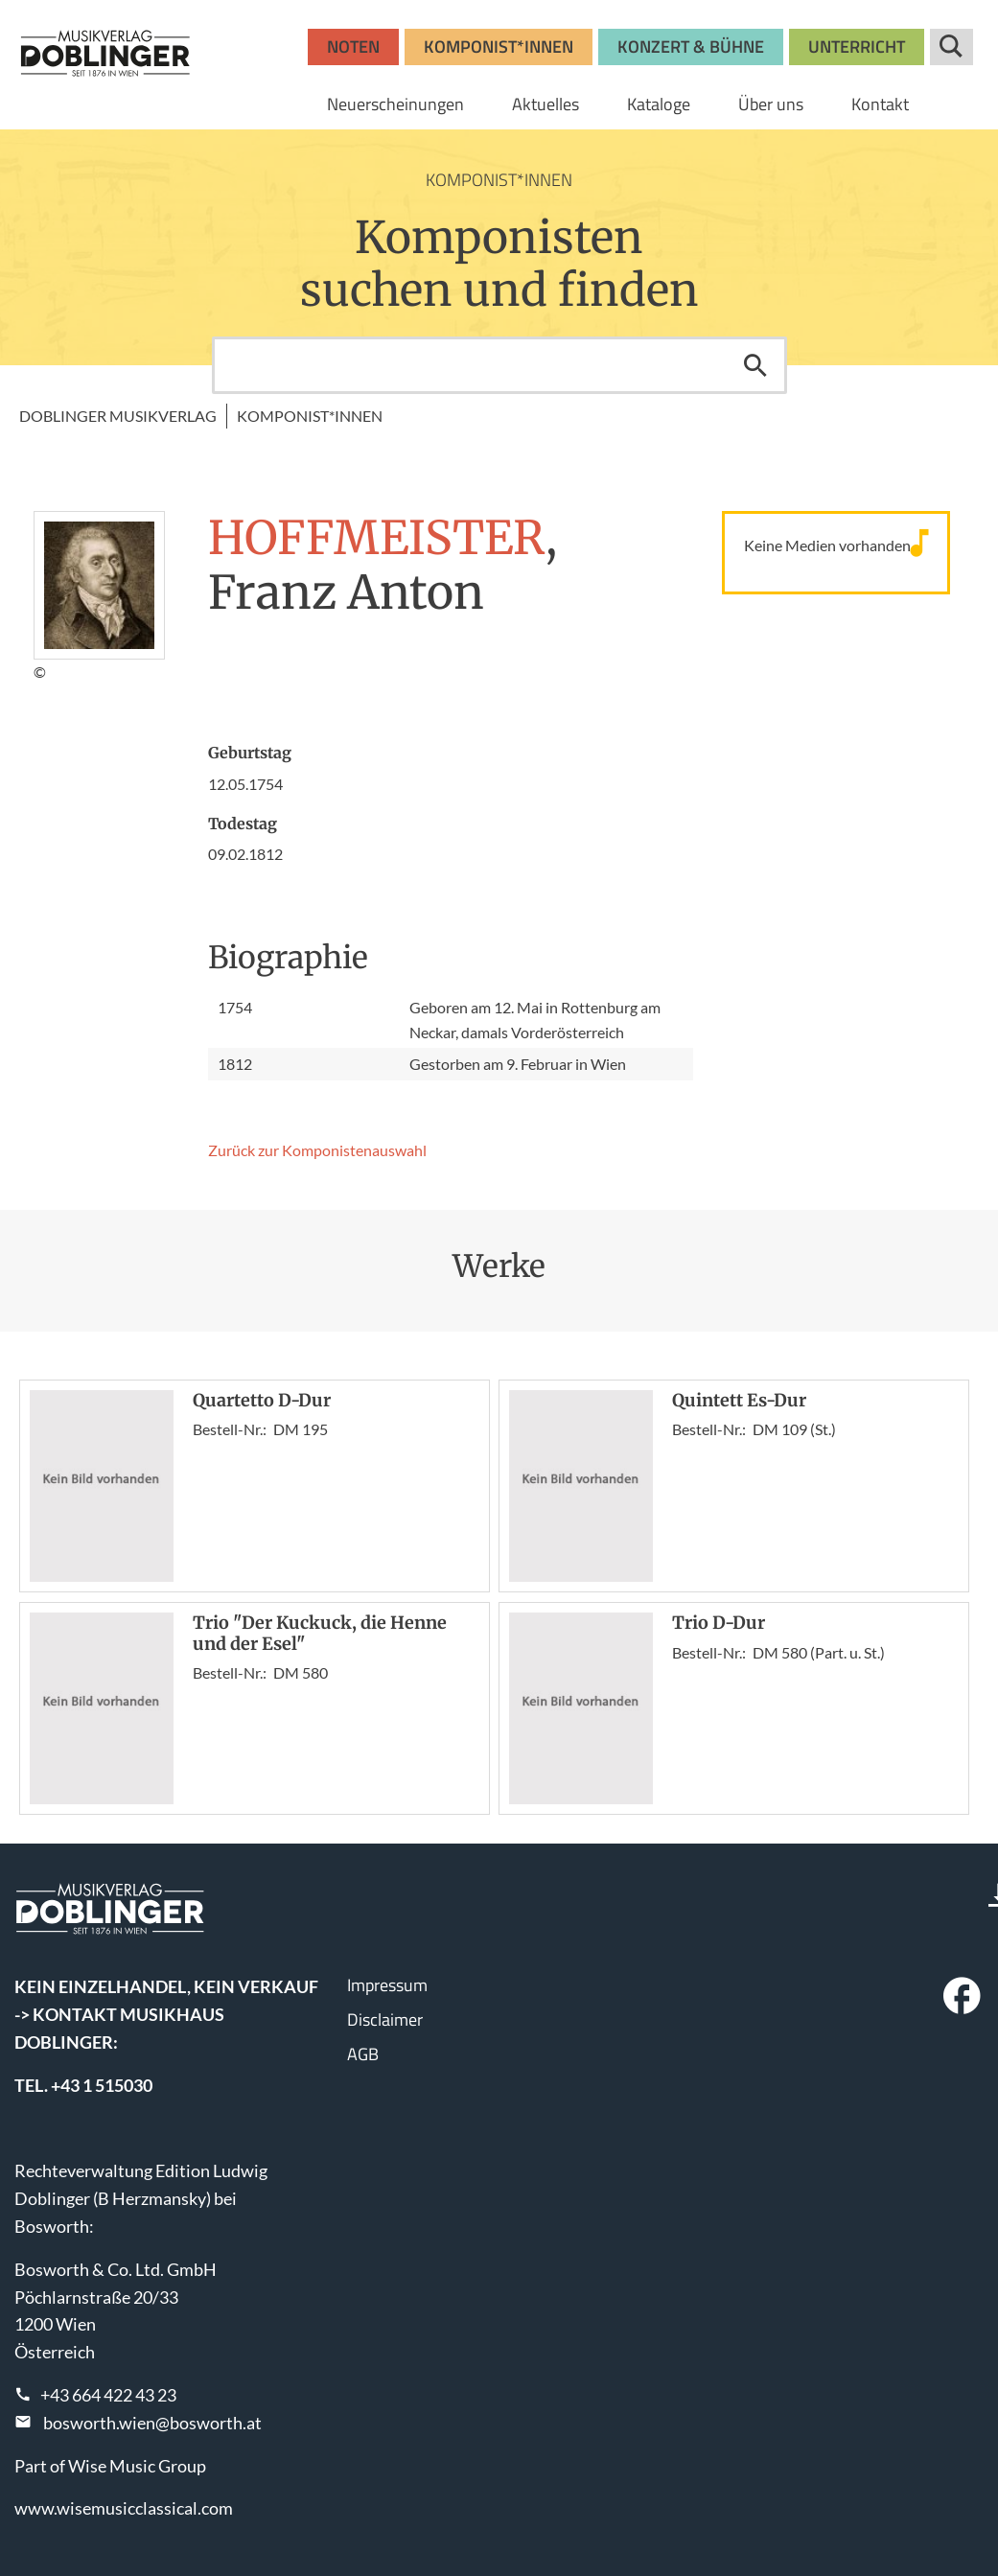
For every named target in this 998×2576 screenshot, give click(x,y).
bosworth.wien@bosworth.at (152, 2422)
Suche (951, 47)
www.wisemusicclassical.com (123, 2507)
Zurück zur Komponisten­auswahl (317, 1150)
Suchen (755, 365)
